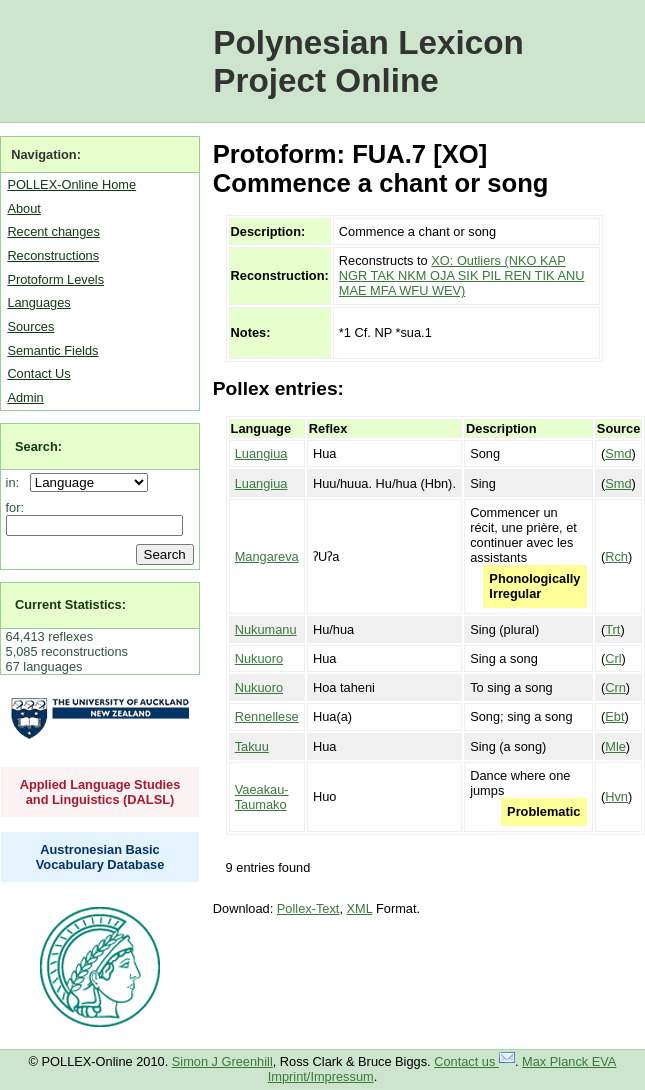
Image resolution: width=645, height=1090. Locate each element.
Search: (38, 446)
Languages (38, 302)
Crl (613, 658)
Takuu (252, 746)
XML (360, 908)
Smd (618, 453)
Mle (615, 746)
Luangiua (261, 453)
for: (15, 507)
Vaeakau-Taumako (262, 797)
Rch (616, 556)
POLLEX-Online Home (71, 184)
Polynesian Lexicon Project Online (368, 61)
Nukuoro (259, 658)
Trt (612, 629)
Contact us (474, 1061)
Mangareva (267, 556)
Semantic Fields (52, 350)
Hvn (616, 796)
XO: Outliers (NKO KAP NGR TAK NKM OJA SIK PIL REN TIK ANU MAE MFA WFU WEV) (462, 275)
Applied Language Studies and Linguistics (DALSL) (100, 792)
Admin (25, 397)
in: (16, 482)
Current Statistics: (70, 604)
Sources (30, 326)
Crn (615, 687)
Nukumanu (266, 629)
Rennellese (267, 716)
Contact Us (38, 373)
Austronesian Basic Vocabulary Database (100, 857)
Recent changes (53, 231)
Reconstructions (53, 255)
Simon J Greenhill (222, 1061)
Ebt (614, 716)
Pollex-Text (308, 908)
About (23, 208)
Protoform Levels (55, 279)
